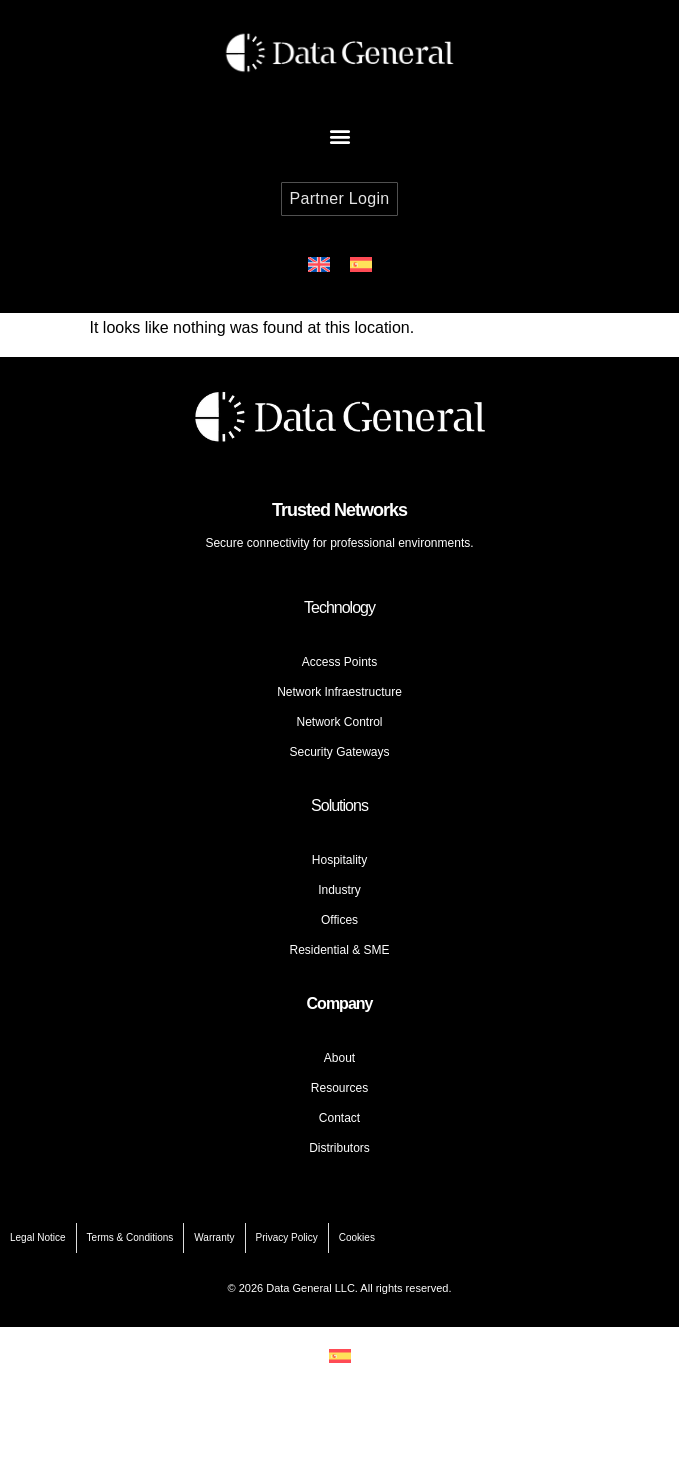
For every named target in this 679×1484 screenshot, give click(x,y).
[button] (339, 135)
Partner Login (340, 198)
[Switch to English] (319, 264)
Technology (339, 607)
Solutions (339, 805)
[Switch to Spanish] (361, 264)
